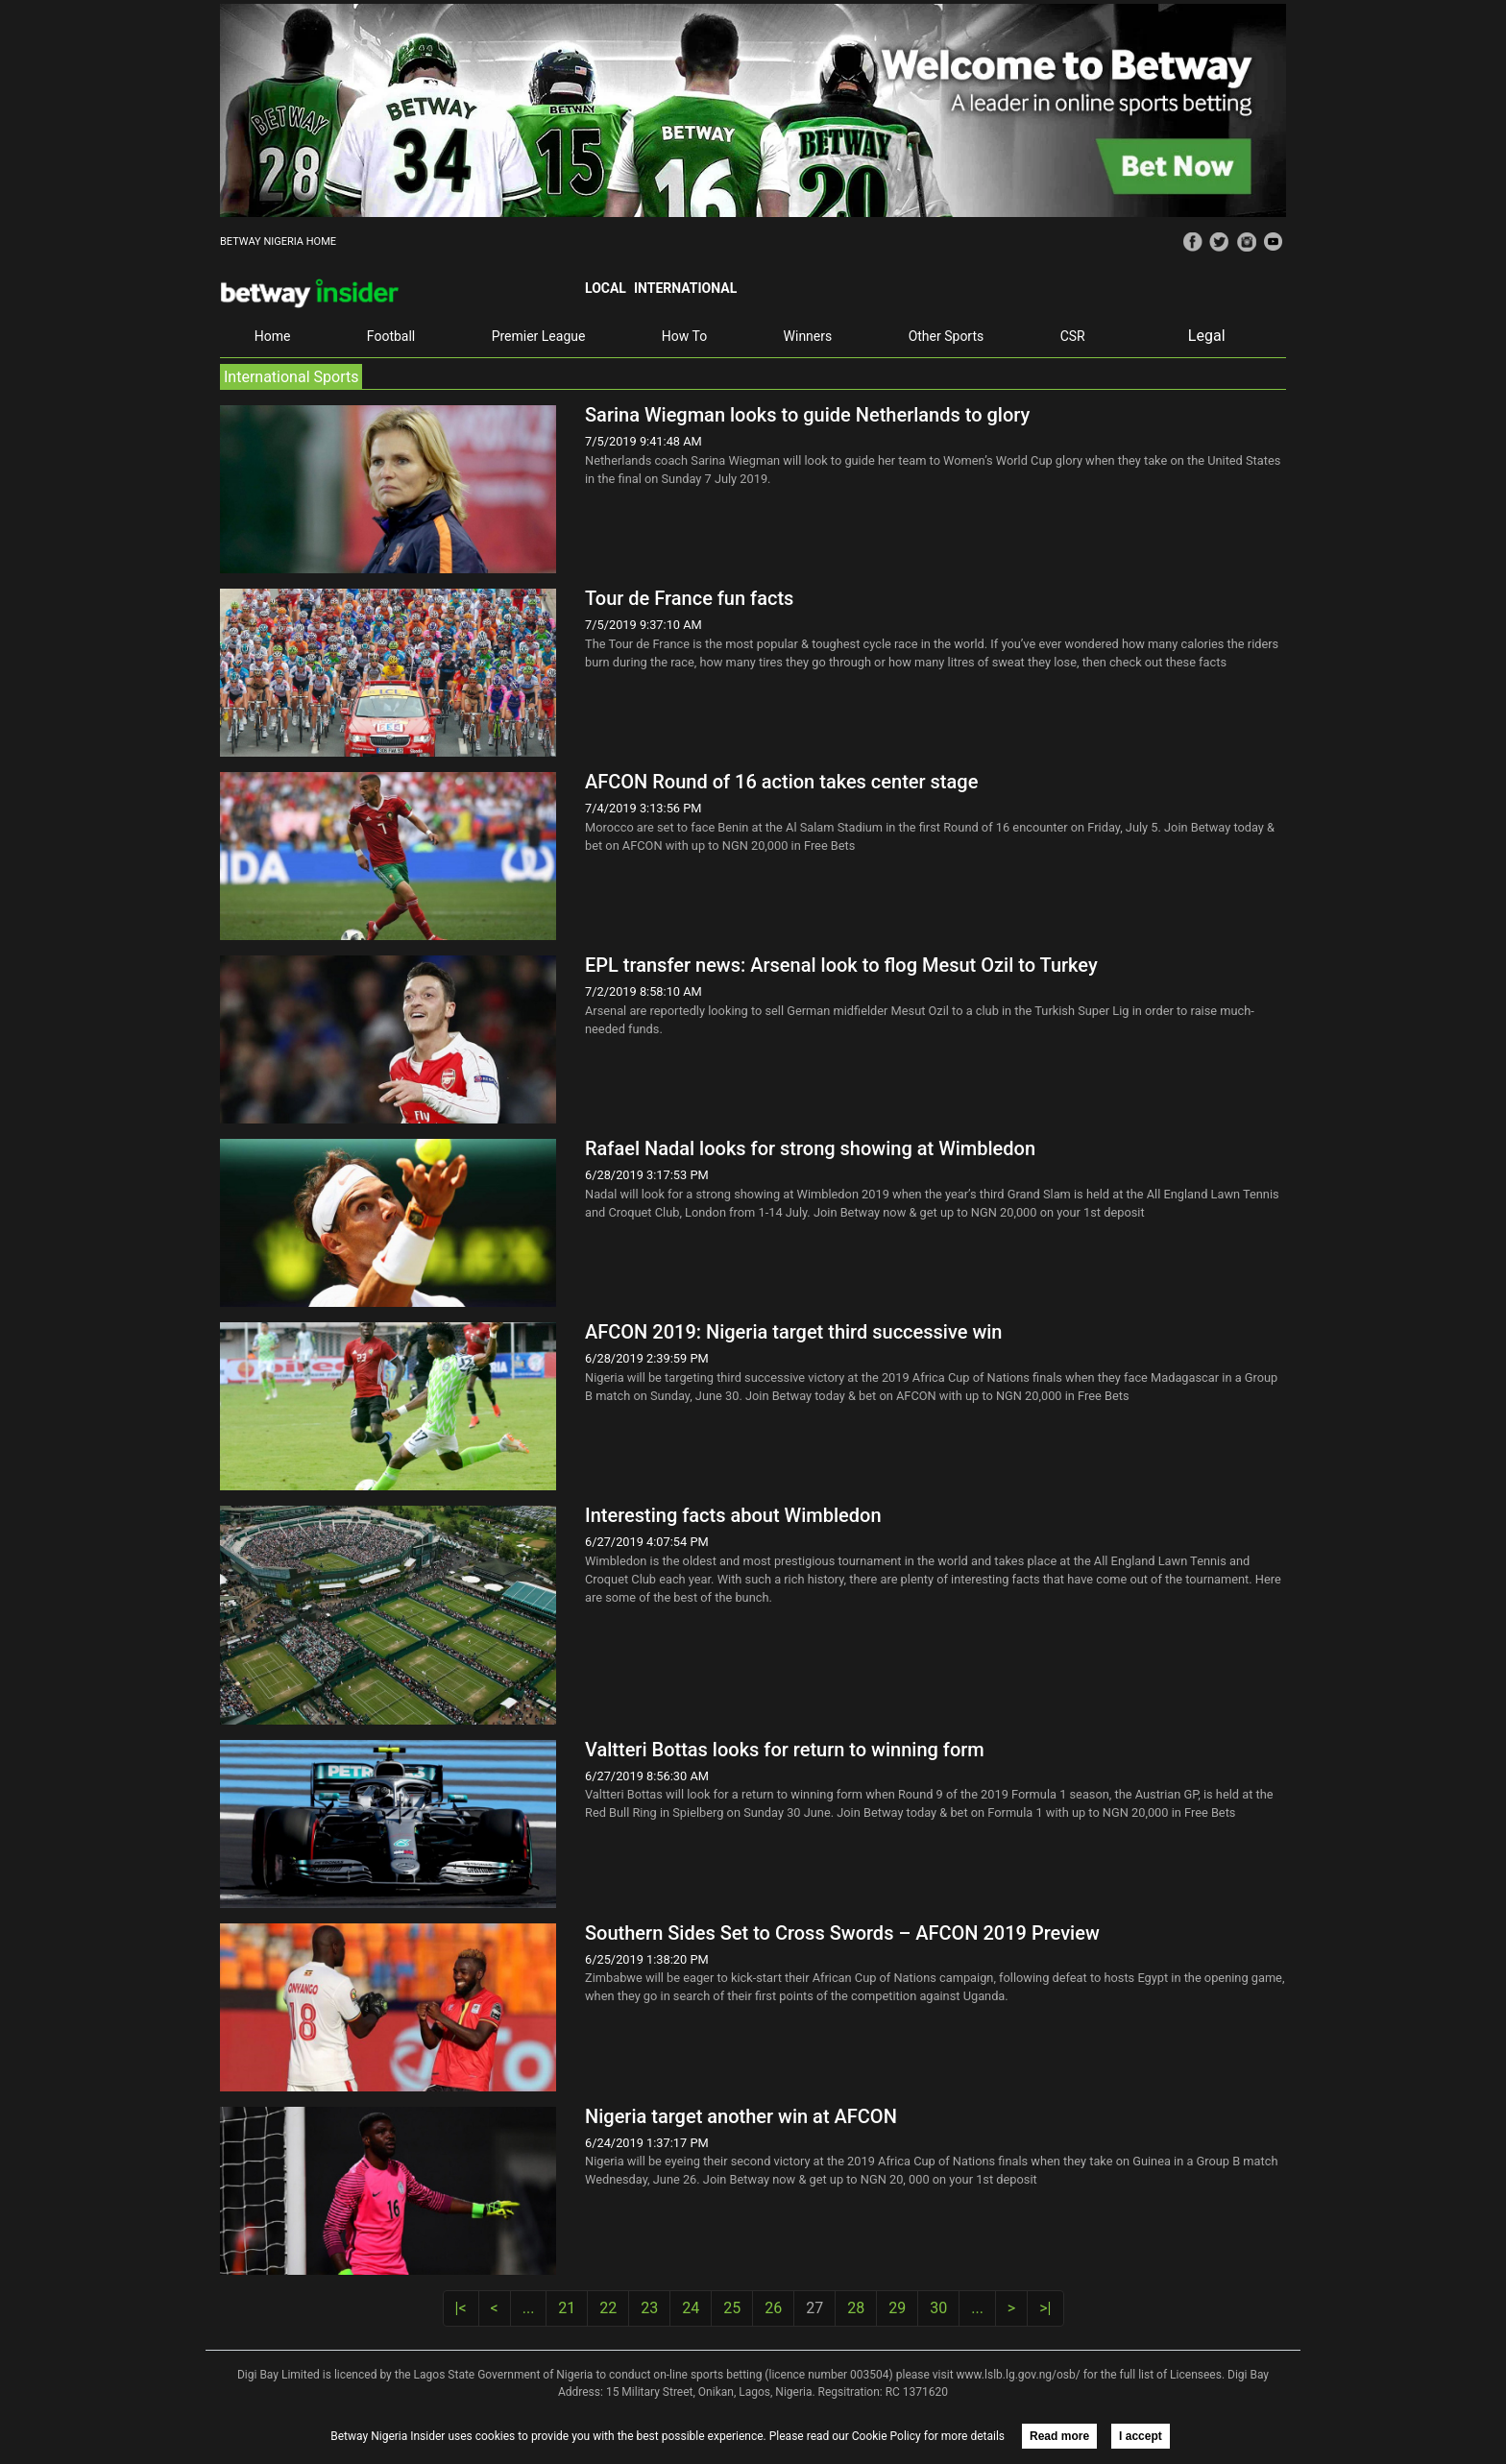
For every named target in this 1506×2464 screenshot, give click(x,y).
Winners (808, 336)
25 (732, 2308)
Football (391, 336)
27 (814, 2308)
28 (855, 2308)
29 (897, 2308)
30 (938, 2308)
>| (1045, 2308)
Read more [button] (1059, 2436)
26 (773, 2308)
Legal (1207, 335)
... (528, 2308)
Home (273, 336)
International (685, 288)
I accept (1140, 2436)
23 (649, 2308)
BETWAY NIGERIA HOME (278, 241)
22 (608, 2308)
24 (690, 2308)
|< (461, 2308)
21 (566, 2308)
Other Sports (946, 336)
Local (605, 288)
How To (684, 336)
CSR (1072, 336)
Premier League (539, 336)
